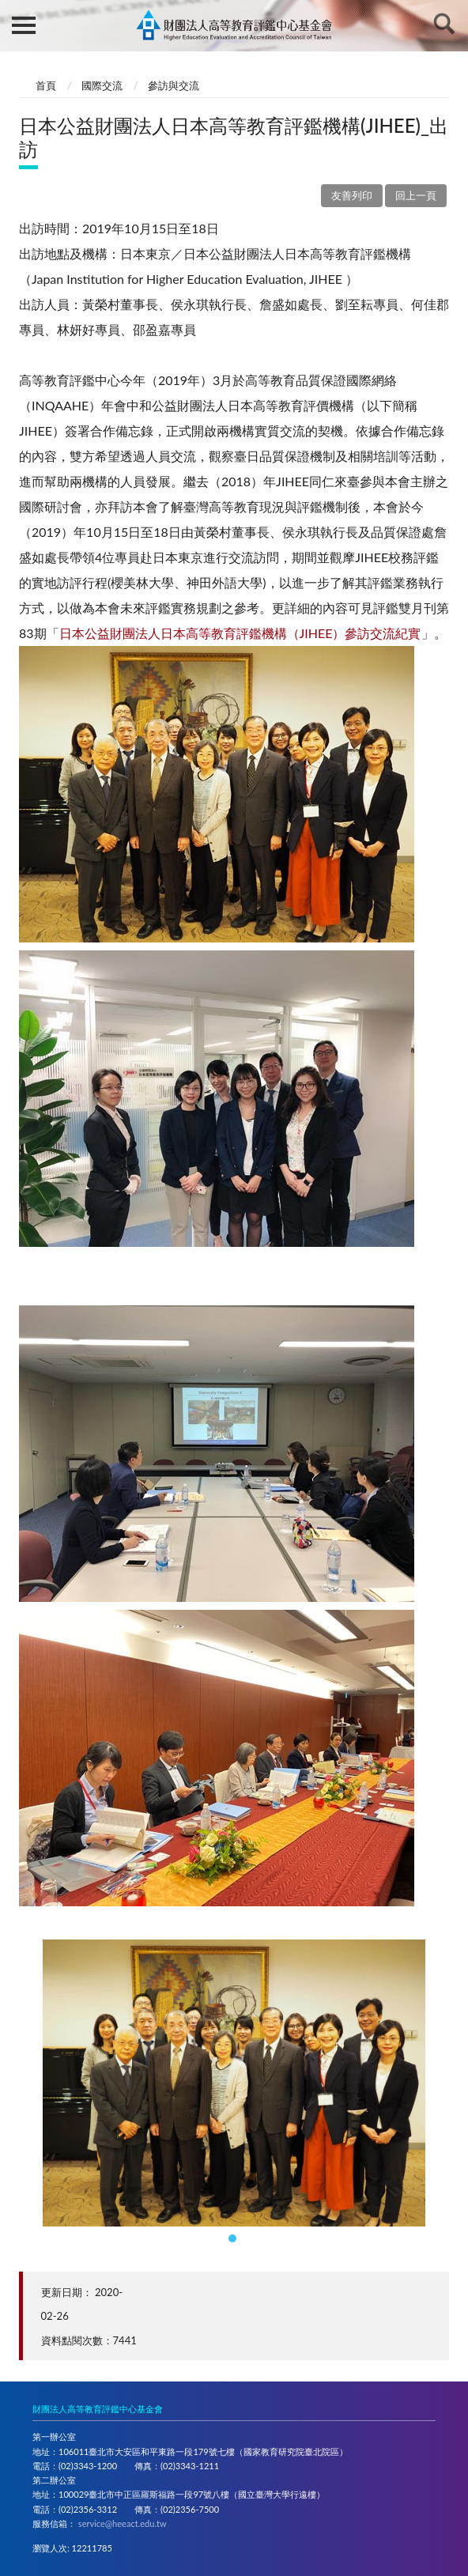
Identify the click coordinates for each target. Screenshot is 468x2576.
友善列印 (351, 195)
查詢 (444, 23)
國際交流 (102, 85)
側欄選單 (24, 25)
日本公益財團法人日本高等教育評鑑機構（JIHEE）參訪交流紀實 (240, 632)
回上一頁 (415, 195)
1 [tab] (234, 2240)
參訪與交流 (173, 85)
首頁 (46, 85)
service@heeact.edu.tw (122, 2523)
